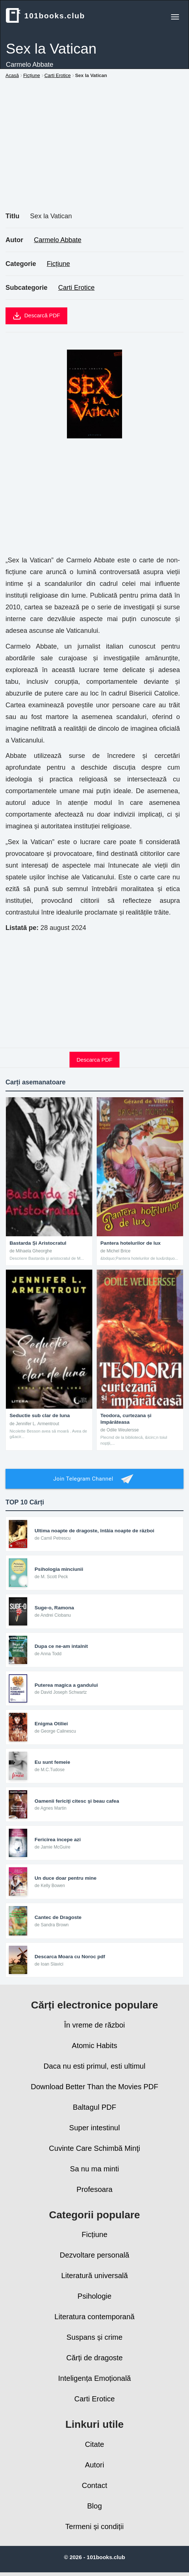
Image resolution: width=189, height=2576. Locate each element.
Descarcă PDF (36, 315)
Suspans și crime (94, 2337)
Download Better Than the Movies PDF (94, 2087)
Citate (94, 2444)
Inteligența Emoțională (94, 2378)
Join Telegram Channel (94, 1479)
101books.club (45, 15)
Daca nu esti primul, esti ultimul (95, 2066)
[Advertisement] (94, 153)
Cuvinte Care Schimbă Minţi (94, 2148)
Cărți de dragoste (94, 2358)
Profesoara (94, 2189)
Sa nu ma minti (94, 2169)
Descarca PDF (94, 1060)
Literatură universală (94, 2276)
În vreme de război (94, 2025)
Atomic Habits (94, 2046)
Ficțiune (58, 263)
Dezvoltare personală (94, 2255)
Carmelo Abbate (57, 240)
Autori (94, 2465)
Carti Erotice (76, 287)
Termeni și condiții (94, 2526)
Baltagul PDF (94, 2107)
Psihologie (94, 2296)
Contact (94, 2485)
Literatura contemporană (94, 2317)
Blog (94, 2506)
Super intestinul (94, 2128)
